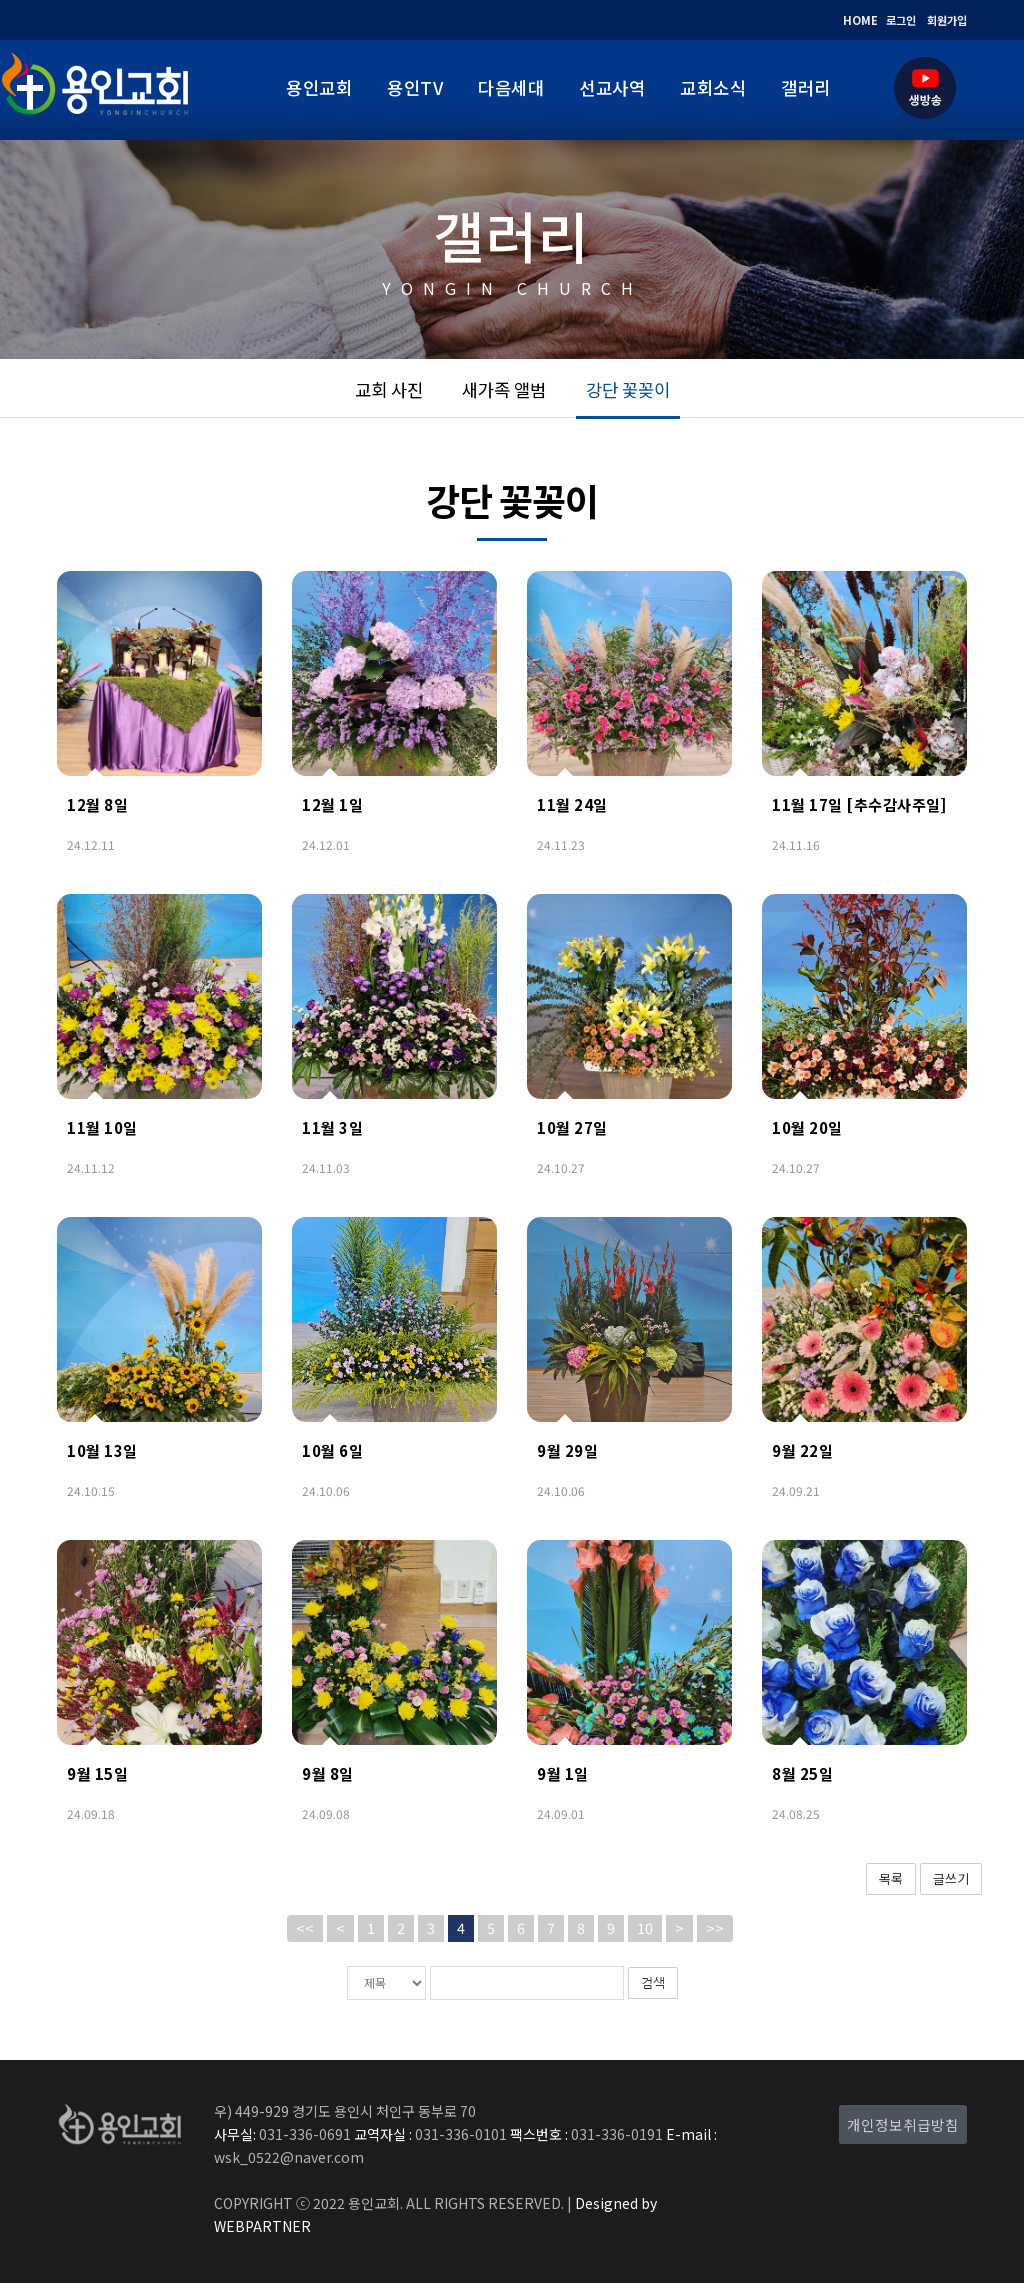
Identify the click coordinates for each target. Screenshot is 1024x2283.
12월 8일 (97, 804)
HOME (860, 20)
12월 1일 (332, 804)
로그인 (901, 20)
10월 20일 (807, 1127)
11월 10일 (102, 1127)
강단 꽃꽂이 (628, 389)
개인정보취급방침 (903, 2124)
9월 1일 (563, 1773)
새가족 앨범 (504, 389)
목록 (891, 1878)
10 (645, 1927)
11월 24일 (572, 804)
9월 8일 (328, 1773)
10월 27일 (572, 1127)
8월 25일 (802, 1773)
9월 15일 (97, 1773)
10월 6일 (332, 1450)
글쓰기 (951, 1878)
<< (305, 1927)
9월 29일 (567, 1450)
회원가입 (947, 20)
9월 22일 (802, 1450)
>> (715, 1927)
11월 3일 (332, 1127)
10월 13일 (102, 1450)
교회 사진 (389, 389)
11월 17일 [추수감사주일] (859, 804)
